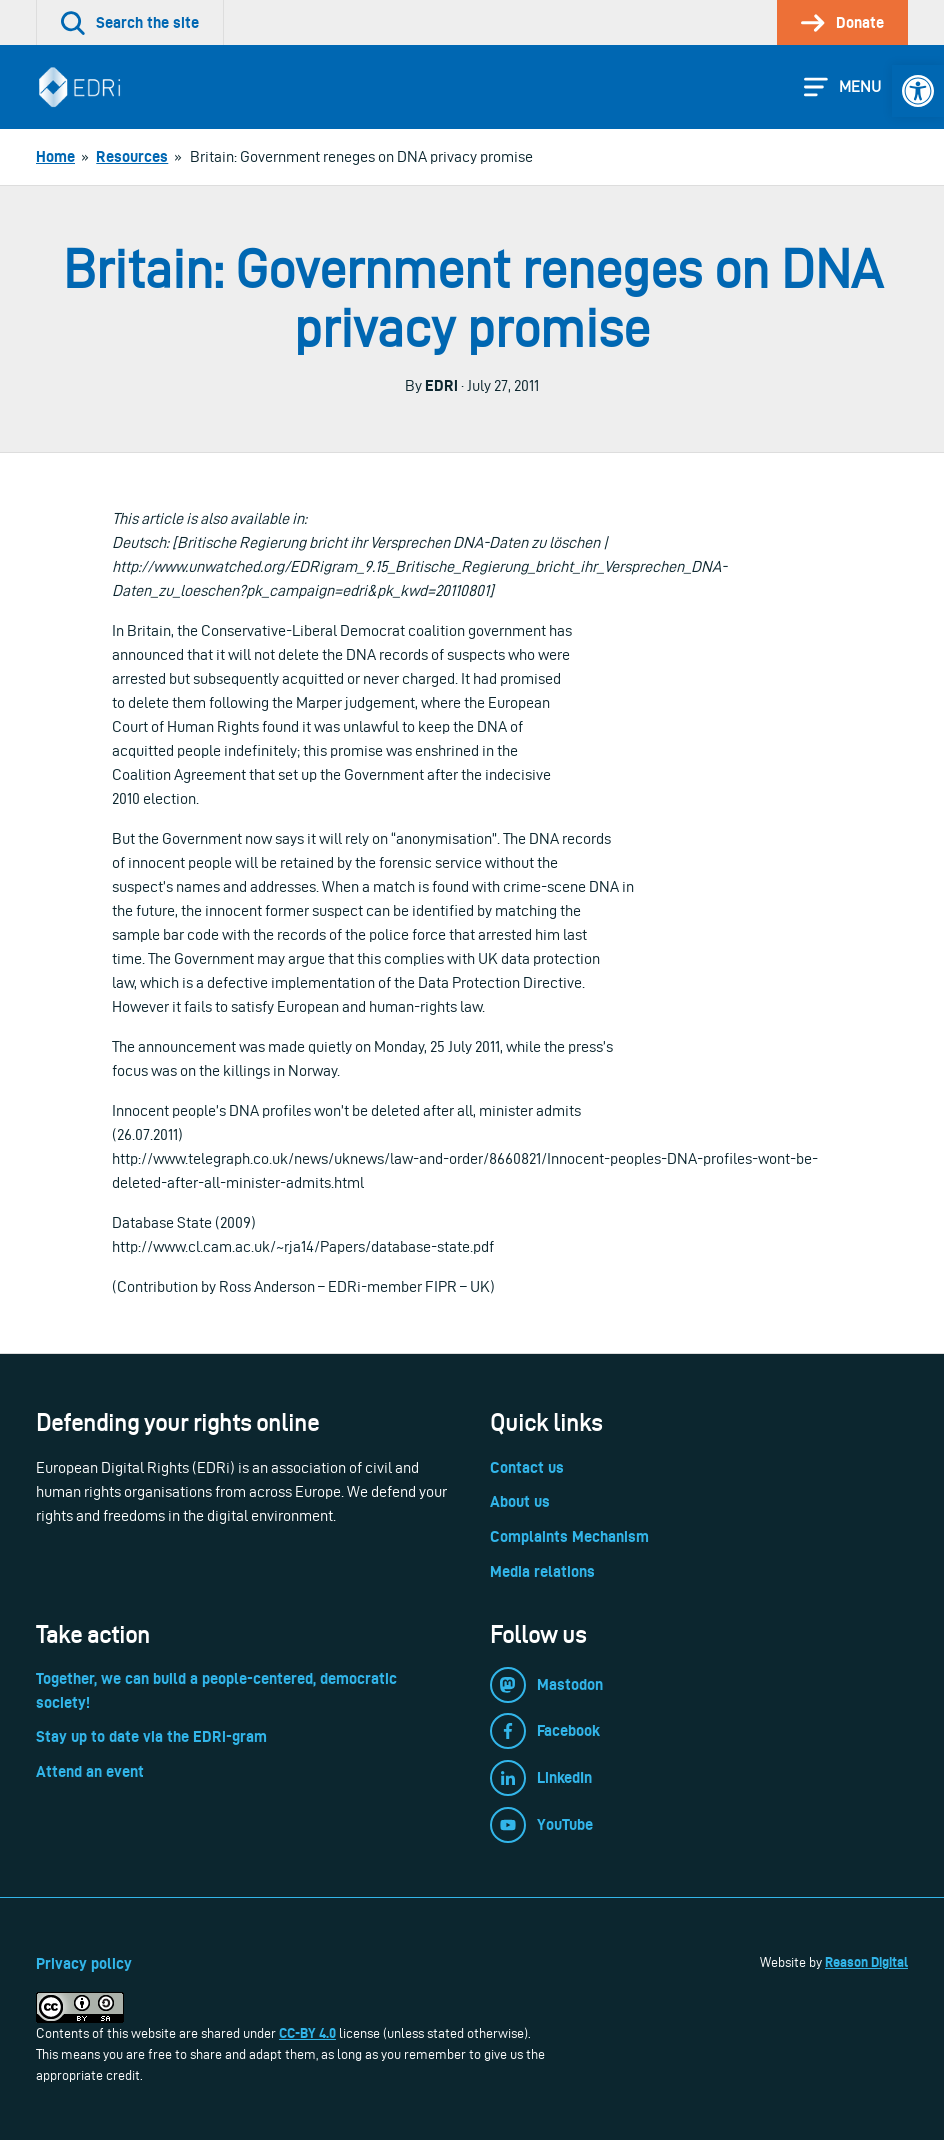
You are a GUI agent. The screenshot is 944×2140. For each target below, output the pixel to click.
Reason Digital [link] (866, 1962)
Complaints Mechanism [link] (569, 1536)
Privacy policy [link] (84, 1963)
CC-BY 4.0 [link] (307, 2033)
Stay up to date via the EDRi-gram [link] (151, 1736)
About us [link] (520, 1501)
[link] (918, 91)
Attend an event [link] (90, 1771)
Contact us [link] (527, 1467)
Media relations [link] (542, 1571)
